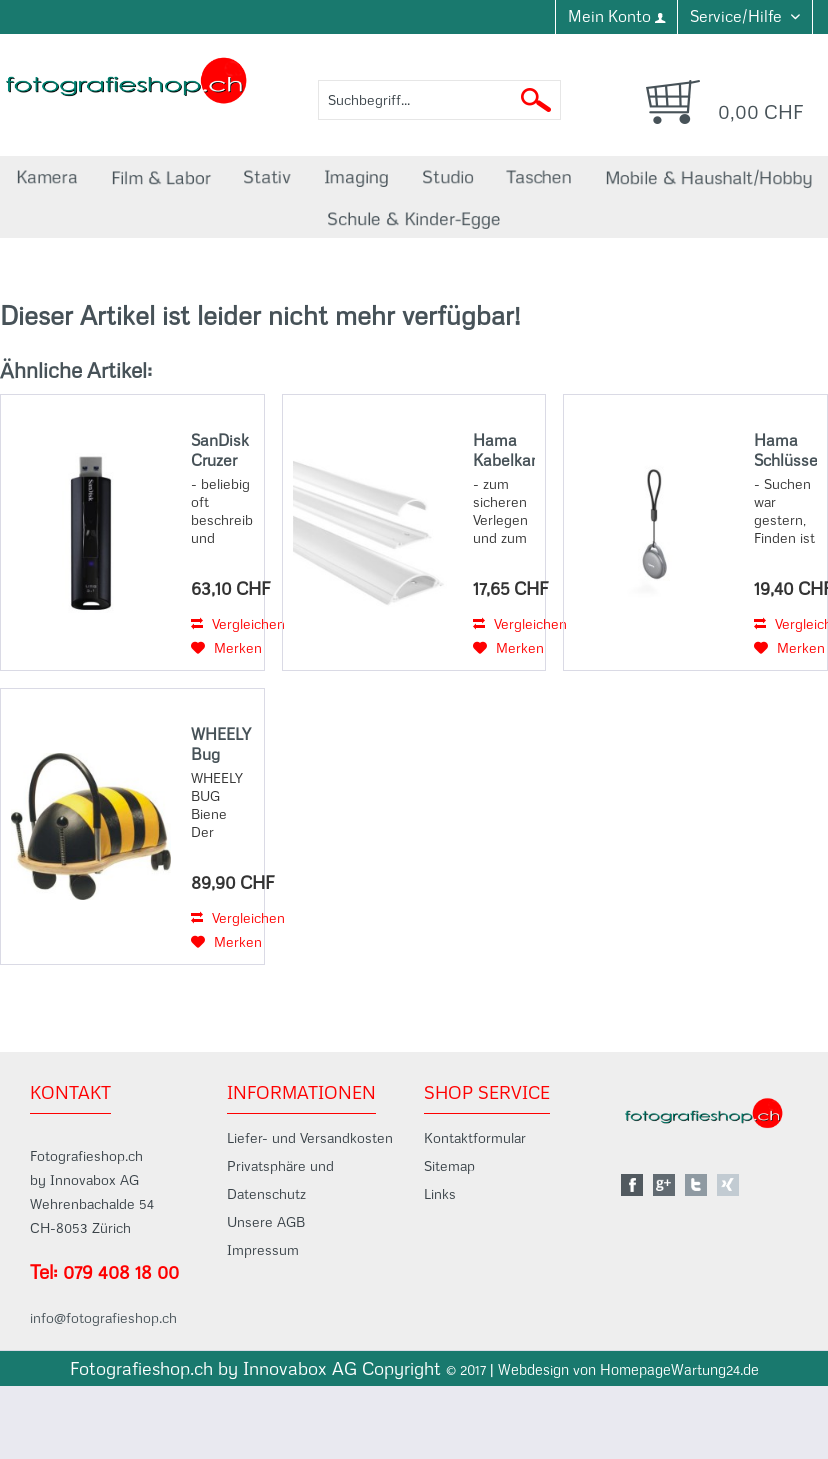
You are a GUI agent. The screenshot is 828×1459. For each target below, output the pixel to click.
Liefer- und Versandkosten (310, 1138)
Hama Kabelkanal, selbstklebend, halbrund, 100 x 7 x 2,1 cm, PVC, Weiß (504, 450)
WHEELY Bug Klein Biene (221, 744)
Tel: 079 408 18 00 (104, 1272)
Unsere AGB (266, 1222)
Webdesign (533, 1370)
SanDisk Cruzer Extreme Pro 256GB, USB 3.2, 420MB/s (222, 450)
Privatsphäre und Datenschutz (280, 1180)
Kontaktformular (475, 1138)
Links (440, 1194)
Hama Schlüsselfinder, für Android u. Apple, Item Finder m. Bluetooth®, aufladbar (785, 450)
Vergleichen (238, 624)
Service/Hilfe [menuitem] (738, 16)
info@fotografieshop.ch (103, 1318)
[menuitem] (616, 17)
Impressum (263, 1250)
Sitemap (449, 1166)
